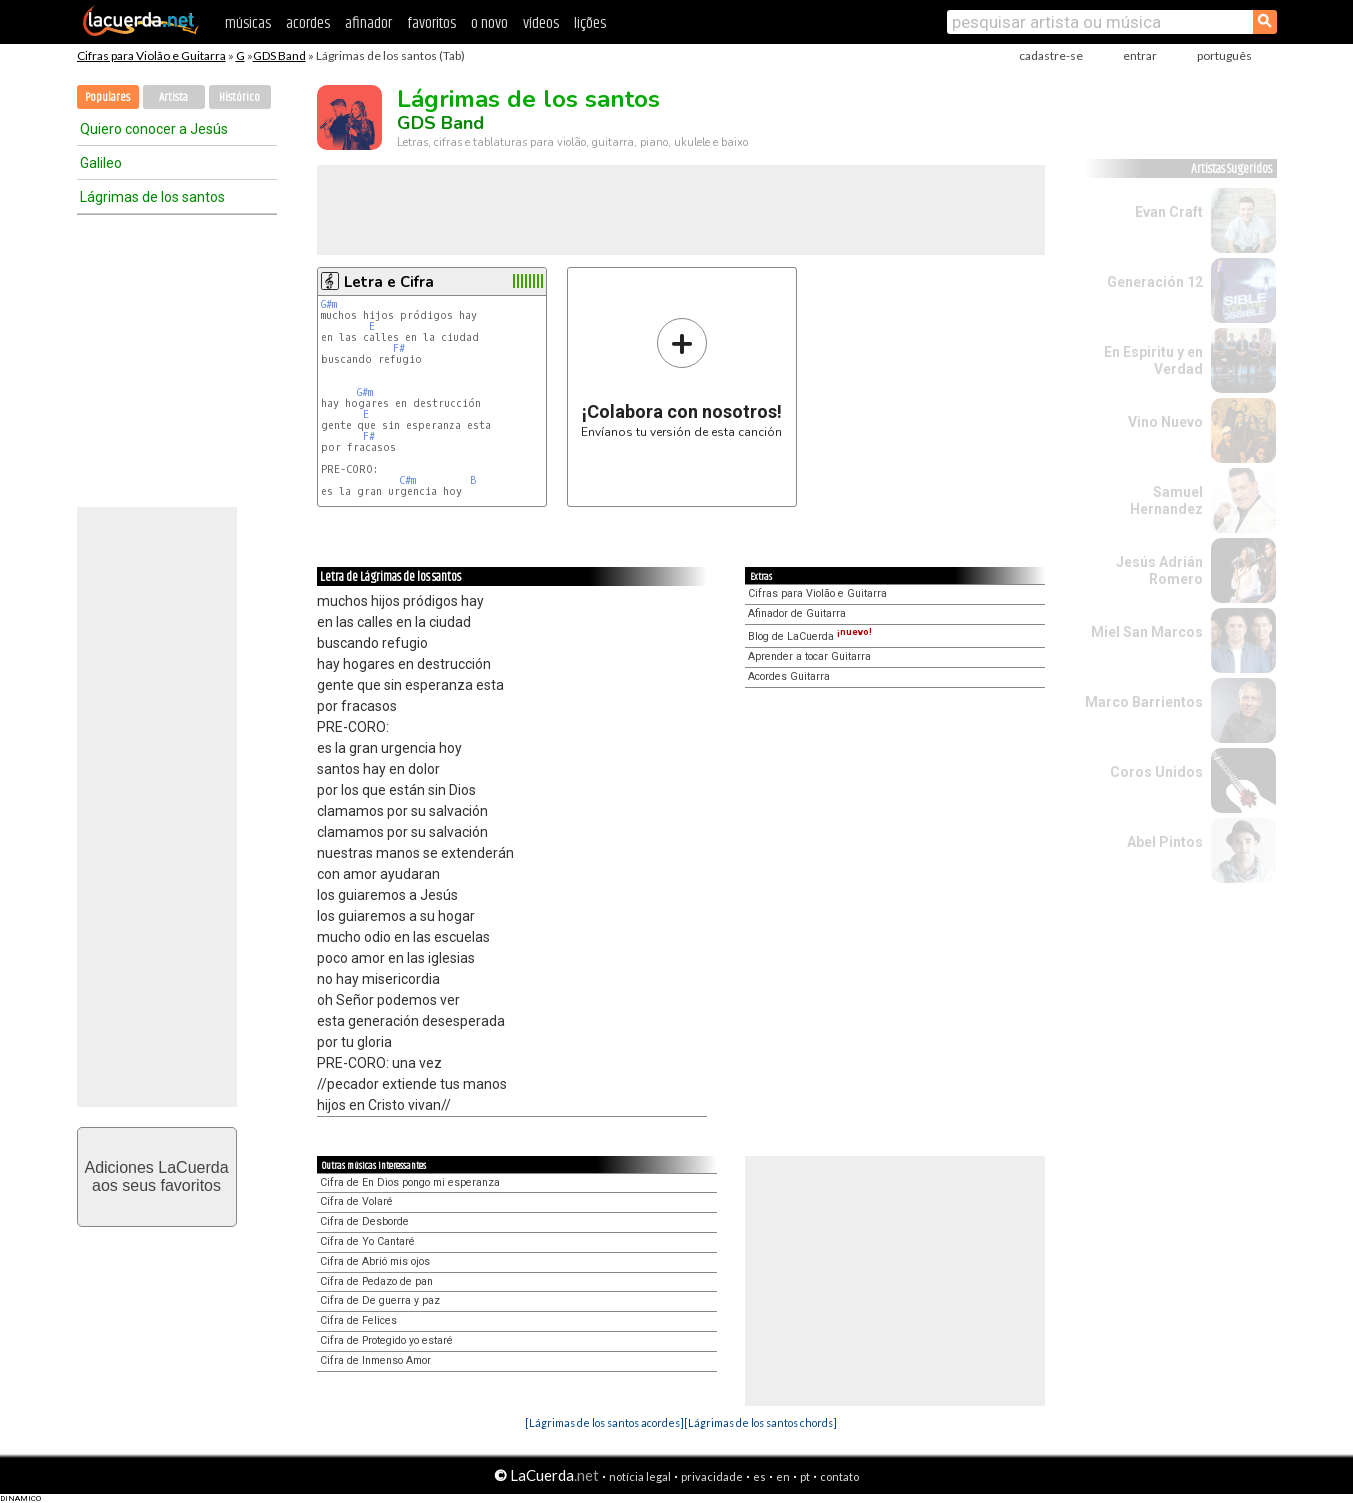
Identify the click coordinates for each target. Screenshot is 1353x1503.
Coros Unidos (1156, 772)
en (783, 1476)
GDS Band (279, 55)
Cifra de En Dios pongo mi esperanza (410, 1182)
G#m (329, 304)
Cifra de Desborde (364, 1221)
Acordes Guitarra (789, 676)
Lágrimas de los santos (152, 197)
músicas (248, 23)
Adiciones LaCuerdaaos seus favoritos (156, 1176)
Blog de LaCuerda (810, 636)
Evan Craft (1169, 212)
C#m (407, 480)
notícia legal (640, 1476)
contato (839, 1476)
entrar (1140, 55)
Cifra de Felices (358, 1320)
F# (399, 348)
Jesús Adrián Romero (1159, 570)
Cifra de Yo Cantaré (367, 1241)
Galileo (101, 163)
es (759, 1476)
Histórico (239, 97)
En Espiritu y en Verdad (1153, 360)
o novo (489, 23)
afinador (368, 23)
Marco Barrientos (1144, 702)
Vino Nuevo (1165, 422)
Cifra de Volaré (356, 1201)
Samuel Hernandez (1166, 500)
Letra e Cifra (389, 282)
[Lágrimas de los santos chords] (760, 1422)
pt (805, 1476)
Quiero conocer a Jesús (154, 129)
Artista (173, 97)
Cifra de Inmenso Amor (375, 1360)
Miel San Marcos (1147, 632)
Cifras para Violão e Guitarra (151, 55)
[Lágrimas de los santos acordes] (604, 1422)
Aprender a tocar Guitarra (809, 656)
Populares (107, 97)
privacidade (712, 1476)
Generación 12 (1155, 282)
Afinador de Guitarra (797, 613)
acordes (308, 23)
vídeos (541, 23)
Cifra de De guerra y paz (380, 1300)
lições (590, 23)
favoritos (431, 23)
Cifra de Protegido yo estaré (386, 1340)
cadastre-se (1051, 55)
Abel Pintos (1165, 842)
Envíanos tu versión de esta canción (681, 377)
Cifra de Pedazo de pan (376, 1281)
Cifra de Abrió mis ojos (375, 1261)
